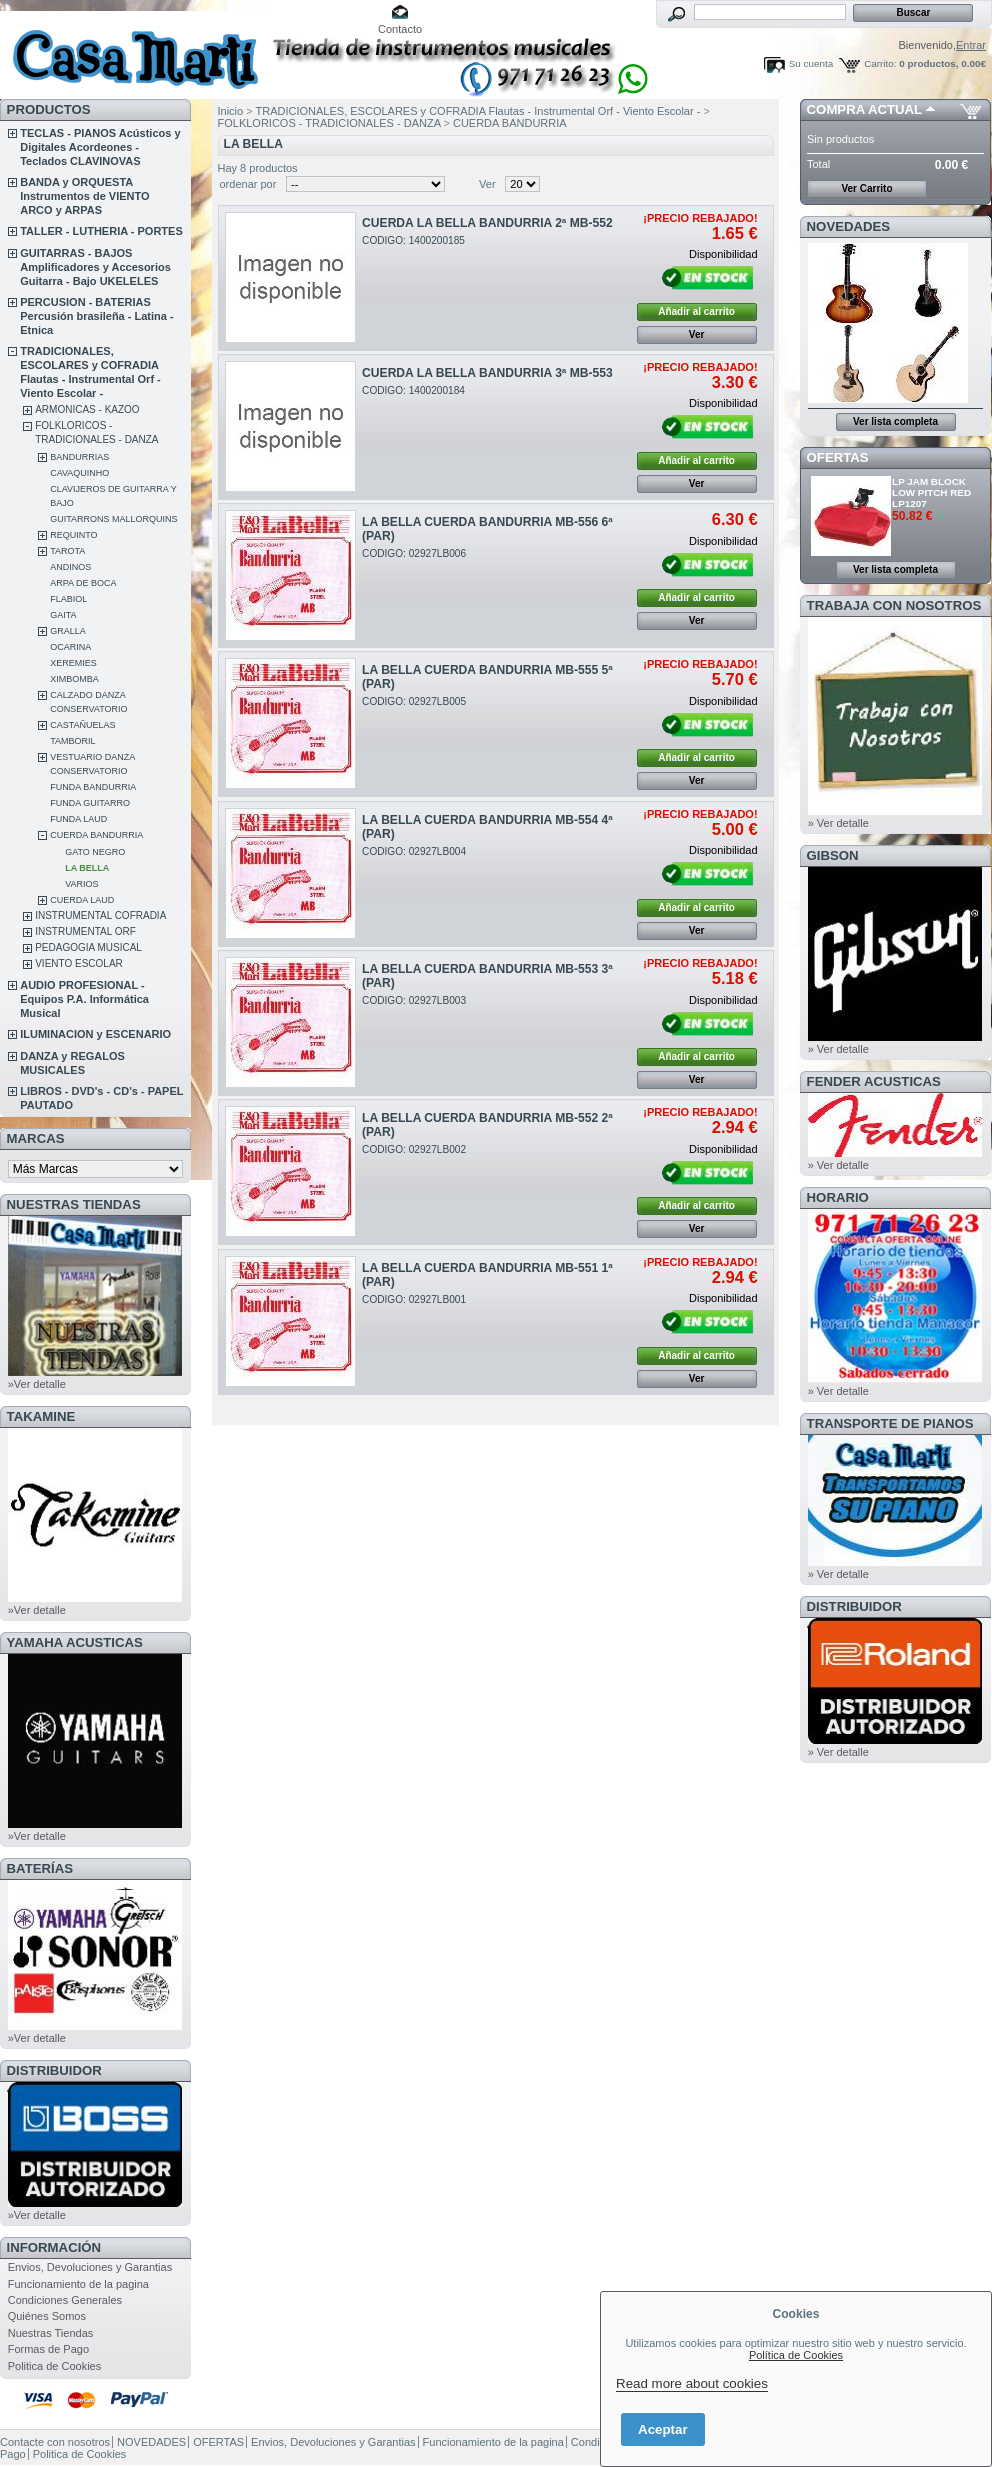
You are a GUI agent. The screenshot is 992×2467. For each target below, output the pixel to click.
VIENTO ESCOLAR (79, 963)
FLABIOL (68, 599)
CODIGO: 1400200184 (413, 390)
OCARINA (70, 647)
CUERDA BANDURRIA (96, 835)
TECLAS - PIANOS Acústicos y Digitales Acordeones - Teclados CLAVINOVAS (100, 147)
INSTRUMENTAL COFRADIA (100, 915)
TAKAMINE (41, 1416)
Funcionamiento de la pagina (78, 2284)
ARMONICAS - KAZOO (87, 409)
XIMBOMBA (74, 679)
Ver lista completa (895, 421)
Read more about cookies (692, 2383)
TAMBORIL (72, 741)
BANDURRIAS (79, 457)
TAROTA (67, 551)
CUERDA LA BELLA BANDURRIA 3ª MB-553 (487, 373)
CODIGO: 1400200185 (413, 240)
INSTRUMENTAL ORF (85, 931)
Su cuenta (811, 63)
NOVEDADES (849, 226)
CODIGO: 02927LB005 (414, 701)
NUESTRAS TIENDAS (74, 1204)
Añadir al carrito (696, 311)
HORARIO (838, 1197)
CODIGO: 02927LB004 (414, 851)
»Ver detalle (37, 1384)
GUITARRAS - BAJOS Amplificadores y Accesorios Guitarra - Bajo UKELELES (95, 267)
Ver (487, 184)
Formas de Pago (48, 2349)
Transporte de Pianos (890, 1423)
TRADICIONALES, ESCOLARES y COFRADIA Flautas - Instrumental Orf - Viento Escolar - (480, 111)
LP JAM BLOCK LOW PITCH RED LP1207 (931, 492)
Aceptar (663, 2429)
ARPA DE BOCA (83, 583)
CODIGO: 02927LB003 (414, 1000)
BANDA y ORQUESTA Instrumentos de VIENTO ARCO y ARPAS (84, 196)
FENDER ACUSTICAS (874, 1081)
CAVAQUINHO (79, 473)
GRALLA (68, 631)
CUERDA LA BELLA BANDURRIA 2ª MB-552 (487, 223)
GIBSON (833, 855)
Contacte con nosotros (55, 2442)
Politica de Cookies (55, 2366)
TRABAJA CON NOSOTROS (894, 605)
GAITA (63, 615)
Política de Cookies (796, 2355)
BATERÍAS (40, 1868)
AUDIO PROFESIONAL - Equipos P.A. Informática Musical (84, 999)
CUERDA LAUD (82, 900)
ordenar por (248, 184)
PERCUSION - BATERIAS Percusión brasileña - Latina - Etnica (96, 316)
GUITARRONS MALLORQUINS (113, 519)
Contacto (400, 29)
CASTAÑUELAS (82, 725)
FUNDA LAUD (78, 819)
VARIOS (81, 884)
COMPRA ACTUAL (864, 109)
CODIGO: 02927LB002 (414, 1149)
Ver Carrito (866, 188)
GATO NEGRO (95, 852)
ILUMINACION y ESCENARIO (95, 1034)
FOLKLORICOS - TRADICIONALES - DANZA (331, 123)
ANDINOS (70, 567)
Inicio (231, 111)
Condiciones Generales (65, 2300)
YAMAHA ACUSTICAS (75, 1642)
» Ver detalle (838, 823)
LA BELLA (87, 868)
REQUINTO (73, 535)
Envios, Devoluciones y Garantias (90, 2267)
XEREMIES (73, 663)
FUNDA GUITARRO (90, 803)
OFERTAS (838, 457)
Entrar (971, 45)
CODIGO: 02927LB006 (414, 553)
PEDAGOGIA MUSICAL (88, 947)
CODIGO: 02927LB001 (414, 1299)
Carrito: (880, 63)
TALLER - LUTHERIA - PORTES (101, 231)
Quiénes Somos (47, 2316)
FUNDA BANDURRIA (93, 787)
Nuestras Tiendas (51, 2333)
